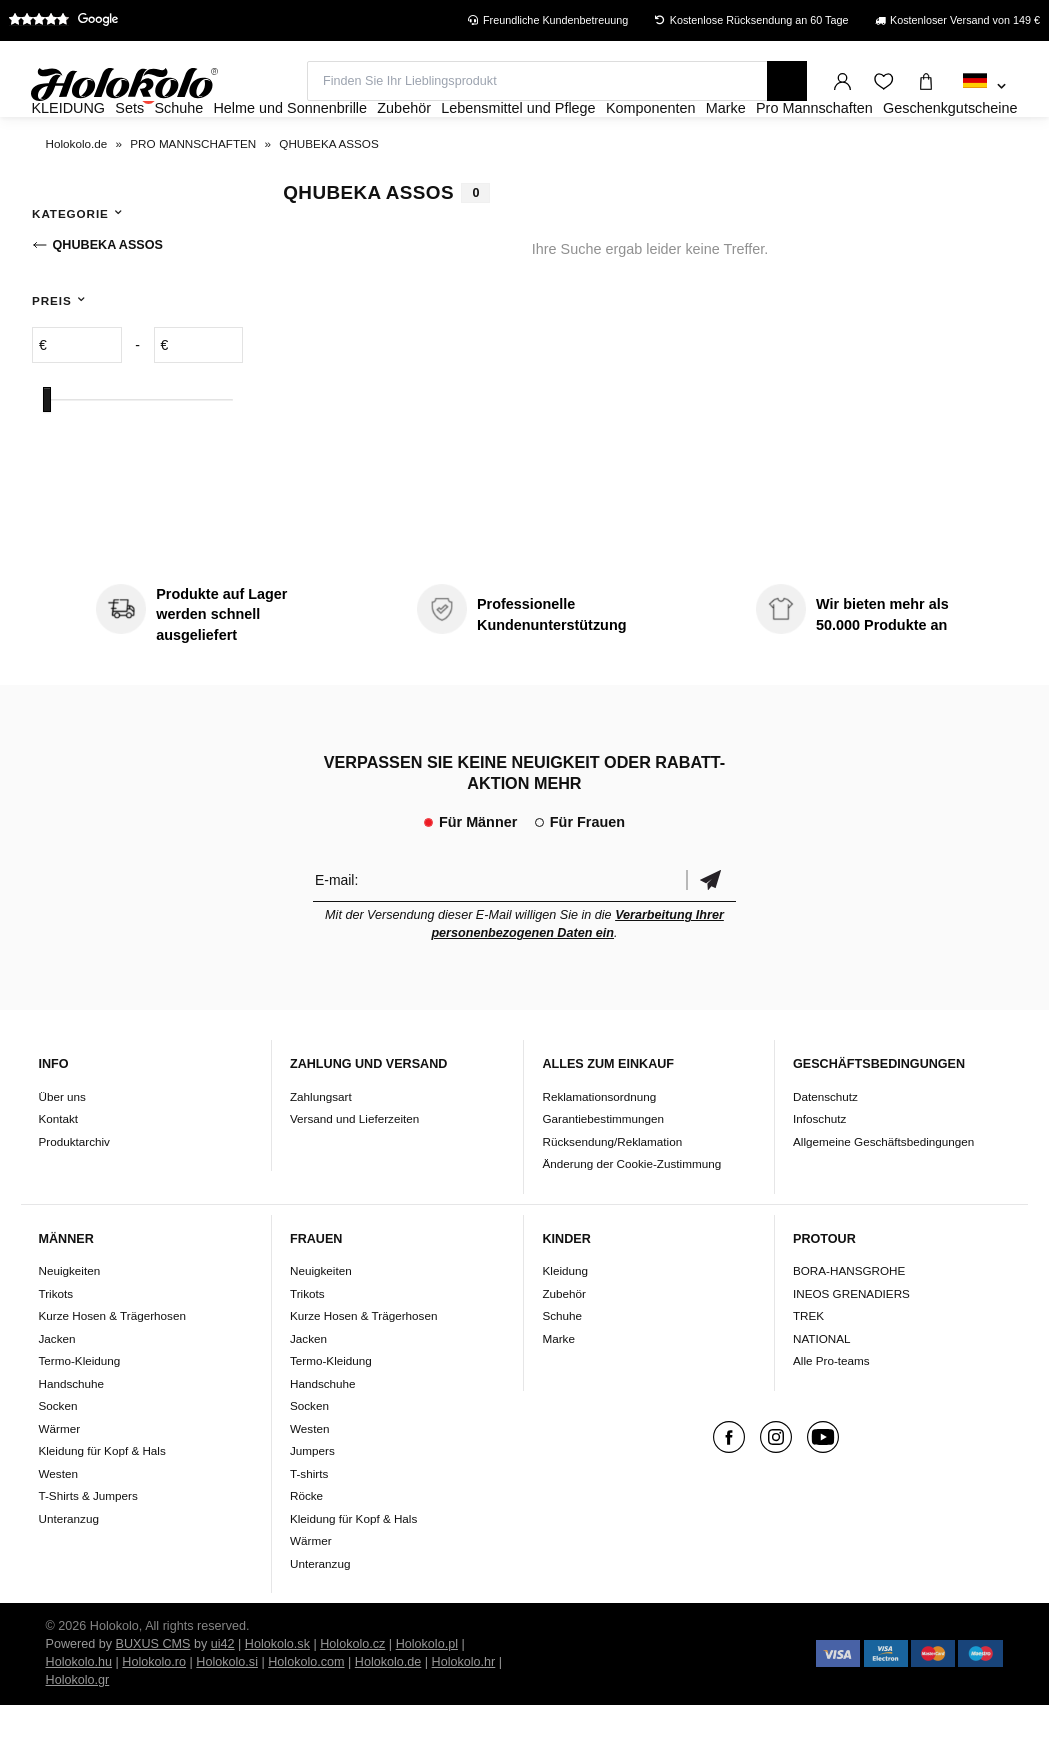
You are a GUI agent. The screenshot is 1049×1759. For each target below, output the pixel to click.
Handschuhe (71, 1437)
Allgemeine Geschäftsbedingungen (883, 1195)
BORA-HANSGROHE (849, 1324)
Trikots (55, 1347)
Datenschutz (825, 1150)
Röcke (306, 1549)
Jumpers (312, 1504)
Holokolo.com (306, 1716)
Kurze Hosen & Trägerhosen (111, 1369)
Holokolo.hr (464, 1716)
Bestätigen (711, 934)
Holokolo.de (388, 1716)
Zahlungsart (321, 1150)
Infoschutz (819, 1172)
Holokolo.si (227, 1716)
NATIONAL (822, 1392)
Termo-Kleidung (79, 1414)
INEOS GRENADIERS (851, 1347)
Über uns (61, 1150)
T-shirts (309, 1527)
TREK (808, 1369)
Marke (558, 1392)
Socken (57, 1459)
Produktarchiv (73, 1195)
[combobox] (984, 87)
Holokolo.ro (154, 1716)
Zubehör (564, 1347)
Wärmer (59, 1482)
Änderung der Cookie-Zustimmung (631, 1217)
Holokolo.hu (79, 1716)
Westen (57, 1527)
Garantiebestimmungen (603, 1172)
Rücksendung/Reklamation (612, 1195)
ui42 (223, 1698)
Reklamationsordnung (599, 1150)
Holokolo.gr (78, 1734)
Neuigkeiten (69, 1324)
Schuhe (562, 1369)
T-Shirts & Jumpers (87, 1549)
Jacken (56, 1392)
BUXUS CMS (153, 1698)
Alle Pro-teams (831, 1414)
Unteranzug (68, 1572)
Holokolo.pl (427, 1698)
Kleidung (565, 1324)
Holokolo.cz (352, 1698)
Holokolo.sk (277, 1698)
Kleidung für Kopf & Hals (101, 1504)
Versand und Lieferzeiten (354, 1172)
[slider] (47, 453)
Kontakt (58, 1172)
